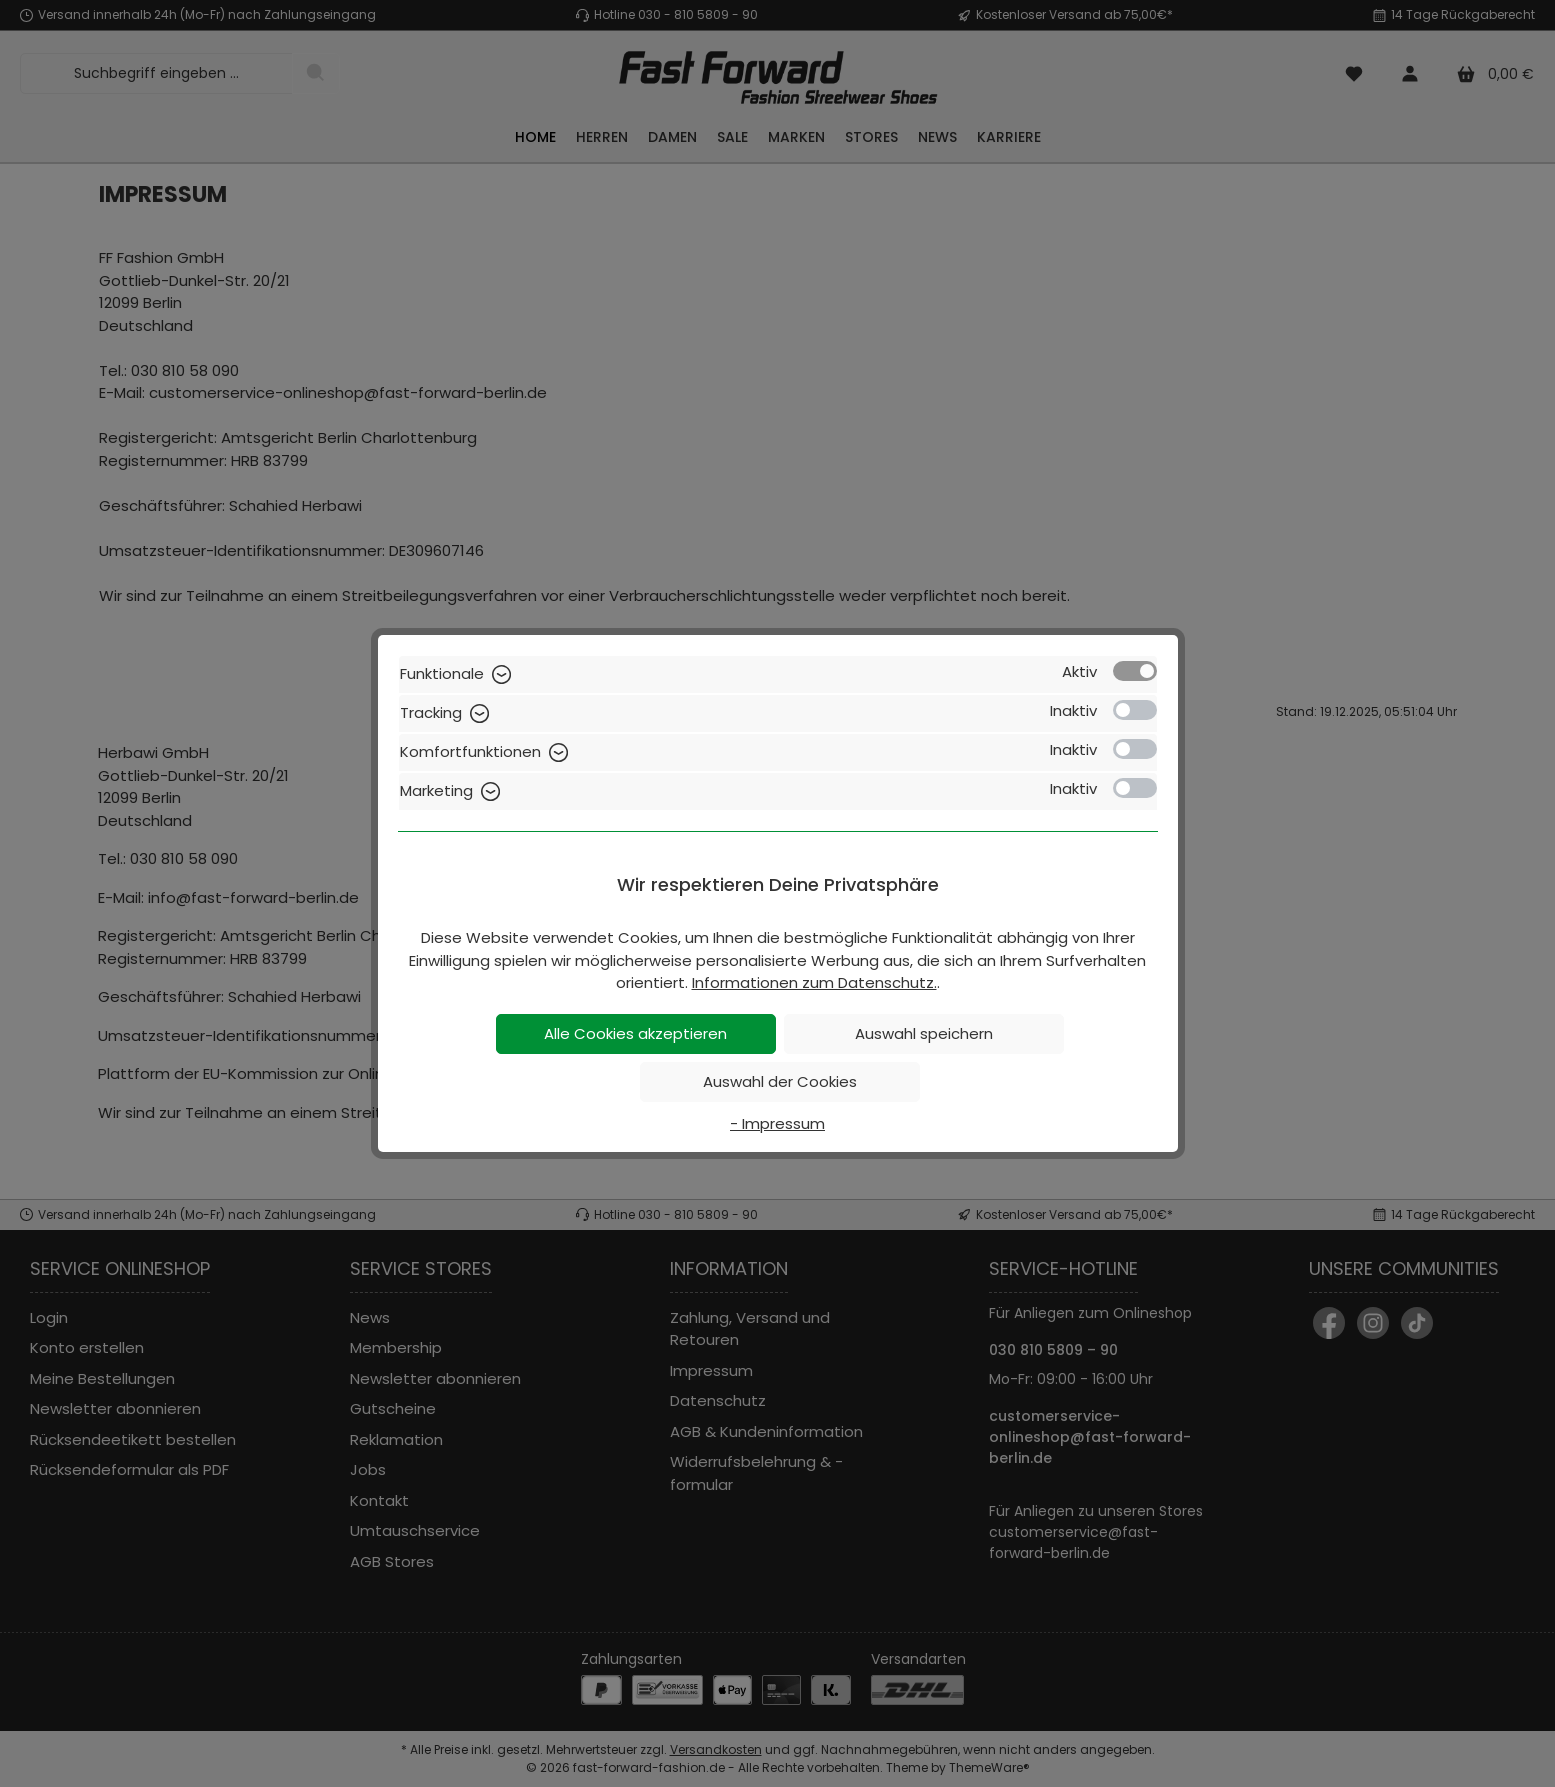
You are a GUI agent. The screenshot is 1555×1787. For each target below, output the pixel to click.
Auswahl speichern (924, 1033)
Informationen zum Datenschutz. (814, 982)
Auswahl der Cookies (780, 1081)
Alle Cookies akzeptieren (635, 1033)
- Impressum (777, 1123)
